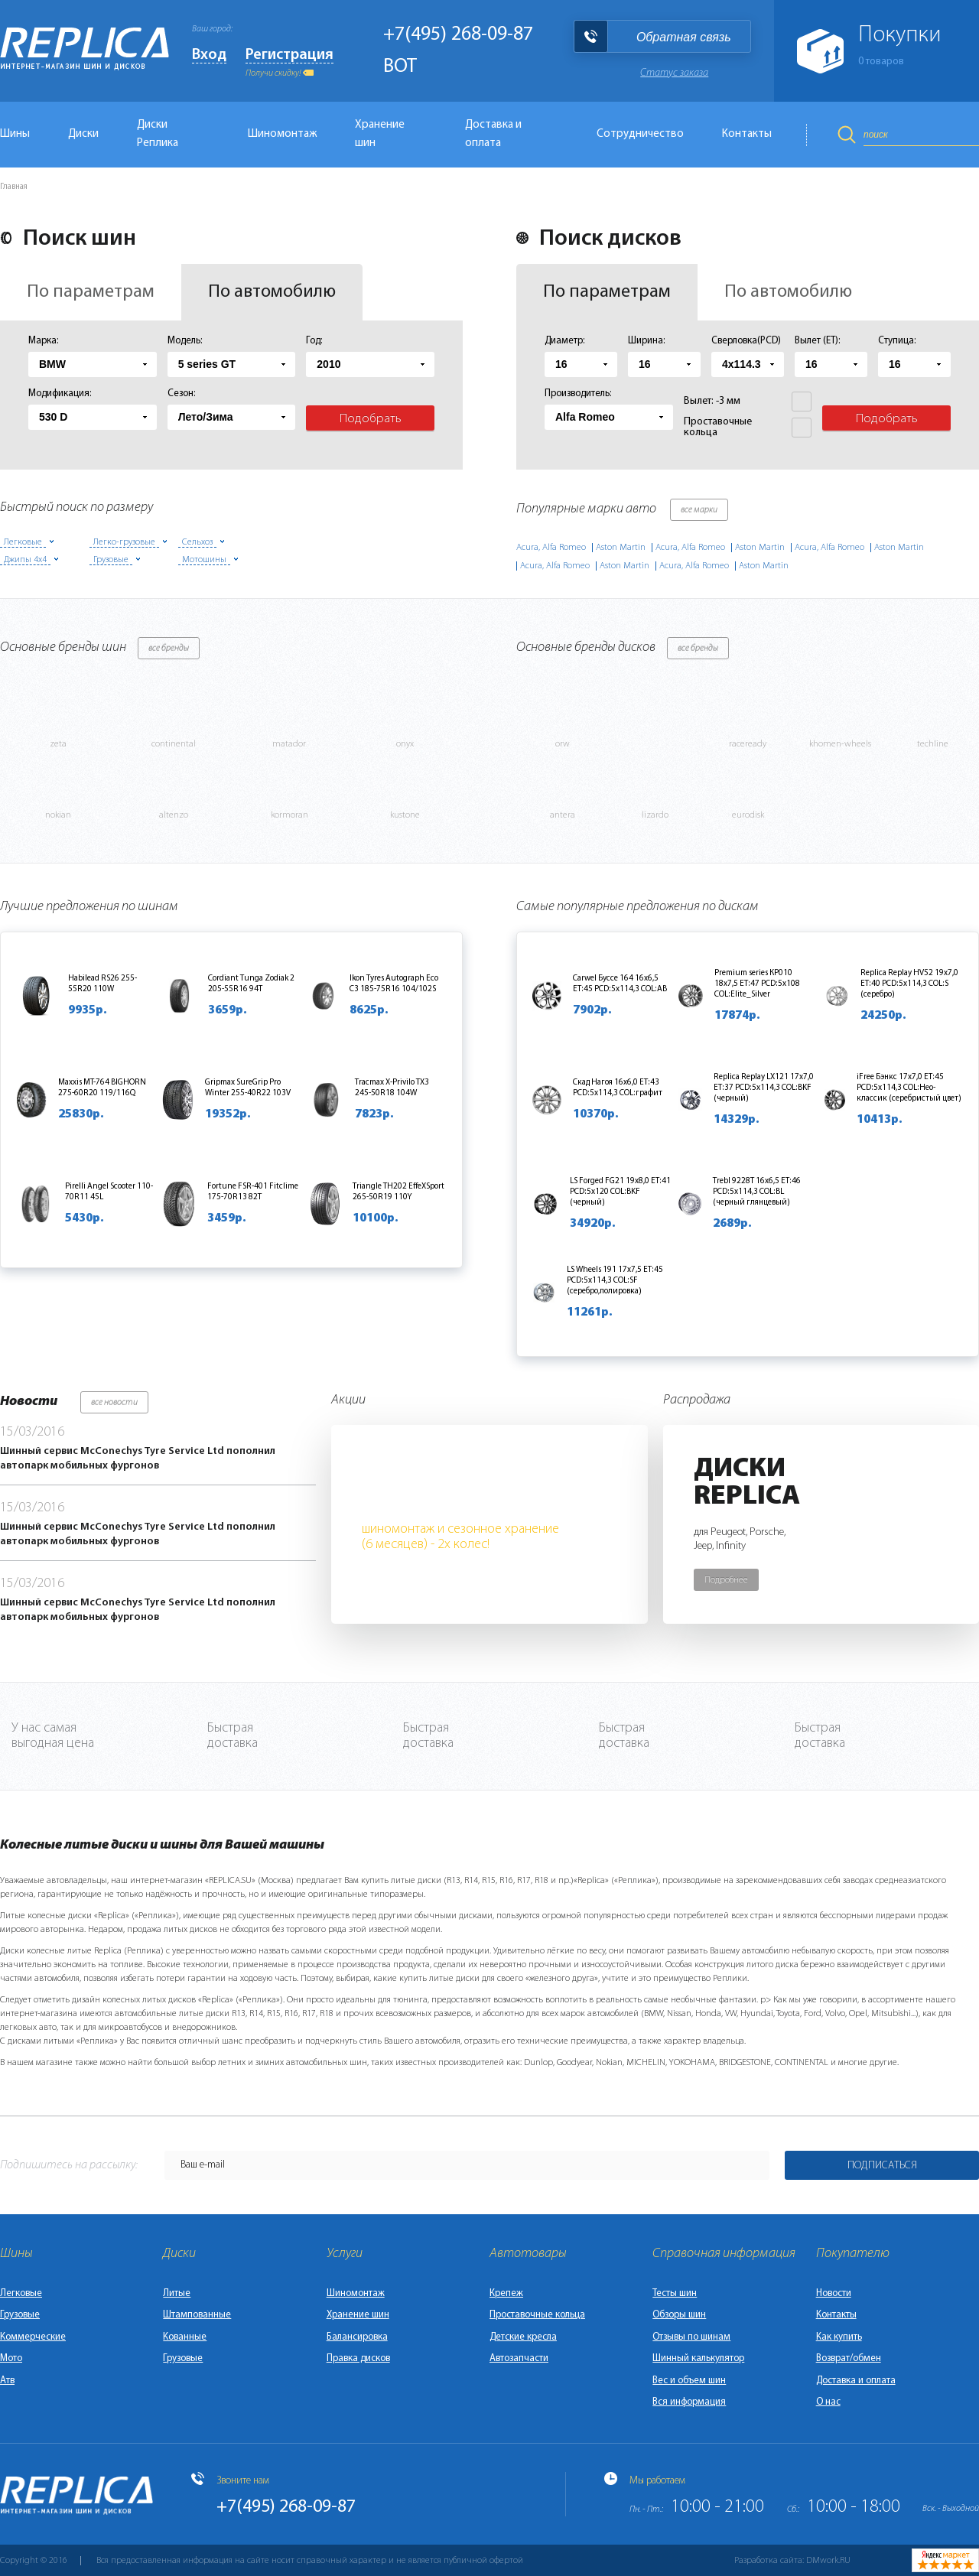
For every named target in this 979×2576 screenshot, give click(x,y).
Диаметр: (565, 341)
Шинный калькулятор (698, 2358)
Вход (209, 55)
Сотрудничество (640, 134)
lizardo (655, 815)
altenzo (173, 815)
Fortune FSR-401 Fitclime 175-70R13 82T (252, 1192)
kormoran (289, 815)
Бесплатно (440, 1493)
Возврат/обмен (848, 2358)
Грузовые (20, 2315)
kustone (405, 815)
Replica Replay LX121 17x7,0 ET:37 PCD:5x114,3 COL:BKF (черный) (764, 1088)
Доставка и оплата (493, 134)
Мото (11, 2358)
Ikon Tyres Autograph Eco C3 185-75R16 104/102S (394, 984)
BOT (400, 67)
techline (932, 744)
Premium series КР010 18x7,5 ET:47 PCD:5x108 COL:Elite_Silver (757, 984)
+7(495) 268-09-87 (458, 34)
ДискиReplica (747, 1483)
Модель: (185, 341)
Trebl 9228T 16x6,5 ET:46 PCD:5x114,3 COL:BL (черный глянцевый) (757, 1192)
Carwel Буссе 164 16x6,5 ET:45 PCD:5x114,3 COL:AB (620, 984)
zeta (58, 744)
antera (562, 815)
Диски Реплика (157, 134)
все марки (699, 510)
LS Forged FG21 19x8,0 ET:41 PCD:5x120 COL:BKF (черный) (620, 1192)
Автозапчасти (519, 2358)
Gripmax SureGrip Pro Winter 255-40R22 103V (248, 1088)
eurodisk (748, 815)
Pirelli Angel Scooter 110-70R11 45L (109, 1192)
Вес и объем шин (689, 2381)
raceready (747, 744)
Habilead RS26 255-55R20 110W (102, 984)
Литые (176, 2293)
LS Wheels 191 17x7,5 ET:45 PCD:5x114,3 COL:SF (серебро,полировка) (615, 1281)
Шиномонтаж (282, 134)
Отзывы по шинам (691, 2337)
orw (562, 744)
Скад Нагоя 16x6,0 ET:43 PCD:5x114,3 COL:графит (617, 1088)
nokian (58, 815)
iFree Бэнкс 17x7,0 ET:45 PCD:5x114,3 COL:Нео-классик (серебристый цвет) (909, 1088)
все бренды (168, 648)
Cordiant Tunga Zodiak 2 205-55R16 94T (251, 984)
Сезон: (182, 393)
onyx (405, 744)
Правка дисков (358, 2358)
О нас (828, 2402)
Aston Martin (621, 547)
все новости (114, 1402)
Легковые (21, 2293)
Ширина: (646, 341)
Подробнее (726, 1580)
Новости (833, 2293)
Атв (7, 2381)
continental (173, 744)
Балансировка (357, 2337)
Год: (314, 341)
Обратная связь (683, 37)
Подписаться (882, 2165)
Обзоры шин (679, 2315)
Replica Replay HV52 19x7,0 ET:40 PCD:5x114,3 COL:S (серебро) (909, 984)
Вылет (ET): (818, 341)
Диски (83, 134)
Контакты (747, 134)
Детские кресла (523, 2337)
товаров (881, 61)
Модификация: (60, 393)
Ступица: (897, 341)
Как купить (839, 2337)
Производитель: (578, 393)
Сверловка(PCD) (746, 341)
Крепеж (506, 2293)
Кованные (185, 2337)
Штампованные (197, 2315)
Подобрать (371, 418)
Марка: (43, 341)
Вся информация (689, 2402)
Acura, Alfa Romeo (551, 547)
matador (289, 744)
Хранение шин (380, 134)
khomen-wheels (840, 744)
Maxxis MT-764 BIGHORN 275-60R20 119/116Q (102, 1088)
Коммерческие (33, 2337)
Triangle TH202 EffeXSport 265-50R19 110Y (398, 1192)
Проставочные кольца (537, 2315)
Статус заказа (674, 73)
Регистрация (289, 55)
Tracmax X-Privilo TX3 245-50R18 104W (392, 1088)
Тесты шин (674, 2293)
